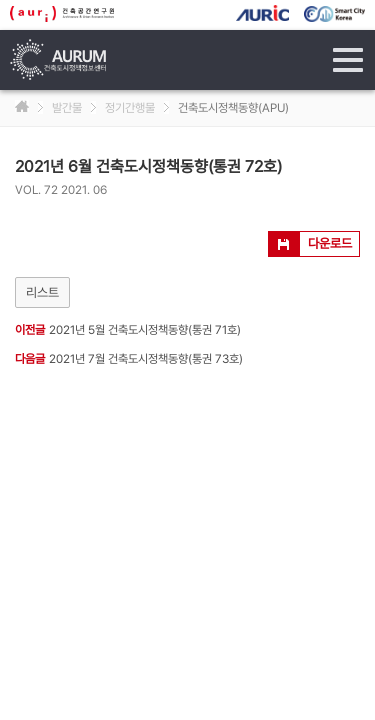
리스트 (42, 292)
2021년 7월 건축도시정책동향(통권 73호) (146, 359)
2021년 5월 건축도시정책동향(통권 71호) (145, 330)
